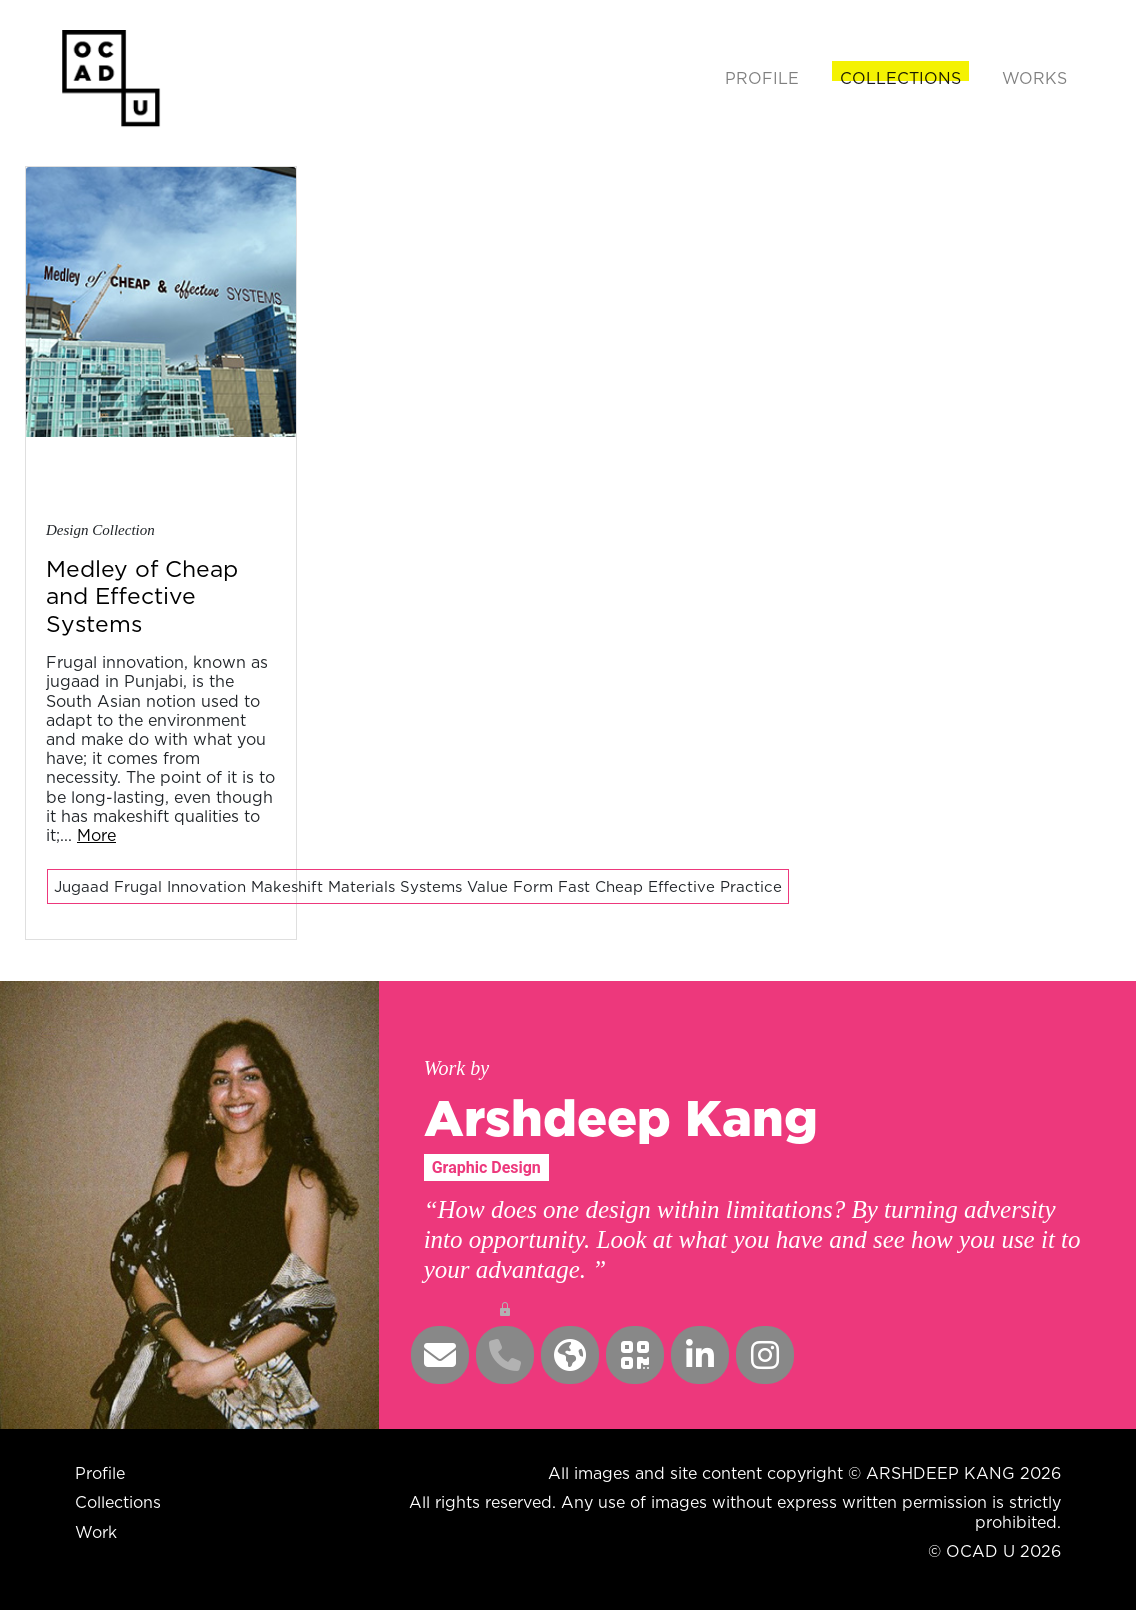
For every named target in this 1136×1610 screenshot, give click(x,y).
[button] (440, 1355)
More (96, 835)
